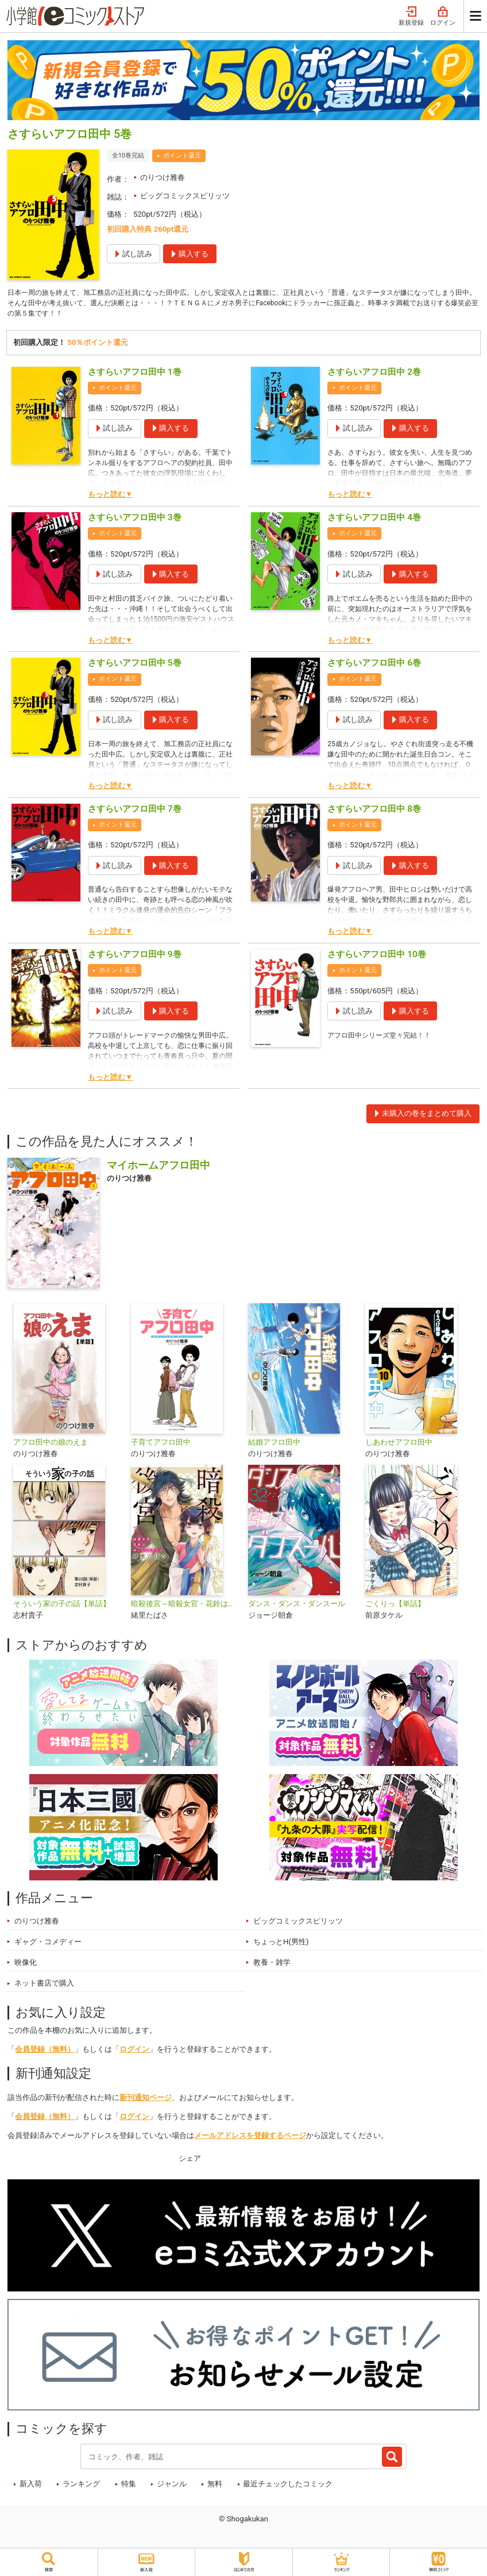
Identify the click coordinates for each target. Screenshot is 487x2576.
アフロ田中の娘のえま (50, 1445)
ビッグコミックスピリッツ (185, 195)
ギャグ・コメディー (48, 1944)
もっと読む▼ (110, 497)
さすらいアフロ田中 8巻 (374, 812)
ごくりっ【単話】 (395, 1607)
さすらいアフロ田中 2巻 (374, 375)
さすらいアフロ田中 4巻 (374, 520)
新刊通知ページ (145, 2101)
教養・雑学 (272, 1965)
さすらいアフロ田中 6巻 (374, 666)
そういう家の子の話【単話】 (61, 1607)
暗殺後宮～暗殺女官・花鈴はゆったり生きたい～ (185, 1607)
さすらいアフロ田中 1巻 (134, 375)
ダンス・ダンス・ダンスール (296, 1607)
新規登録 (411, 16)
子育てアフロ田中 (161, 1445)
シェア (190, 2161)
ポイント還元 (182, 155)
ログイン (442, 16)
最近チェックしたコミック (288, 2487)
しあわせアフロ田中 (398, 1445)
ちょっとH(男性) (281, 1944)
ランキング (81, 2487)
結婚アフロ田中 (274, 1445)
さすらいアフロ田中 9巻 (134, 957)
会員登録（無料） (45, 2052)
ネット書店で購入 (44, 1986)
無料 (214, 2487)
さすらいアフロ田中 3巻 (134, 520)
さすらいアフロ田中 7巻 (134, 812)
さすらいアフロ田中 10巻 (376, 957)
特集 (128, 2487)
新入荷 (31, 2487)
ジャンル (172, 2487)
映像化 (25, 1965)
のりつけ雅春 (162, 177)
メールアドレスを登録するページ (250, 2138)
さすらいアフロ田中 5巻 (134, 666)
